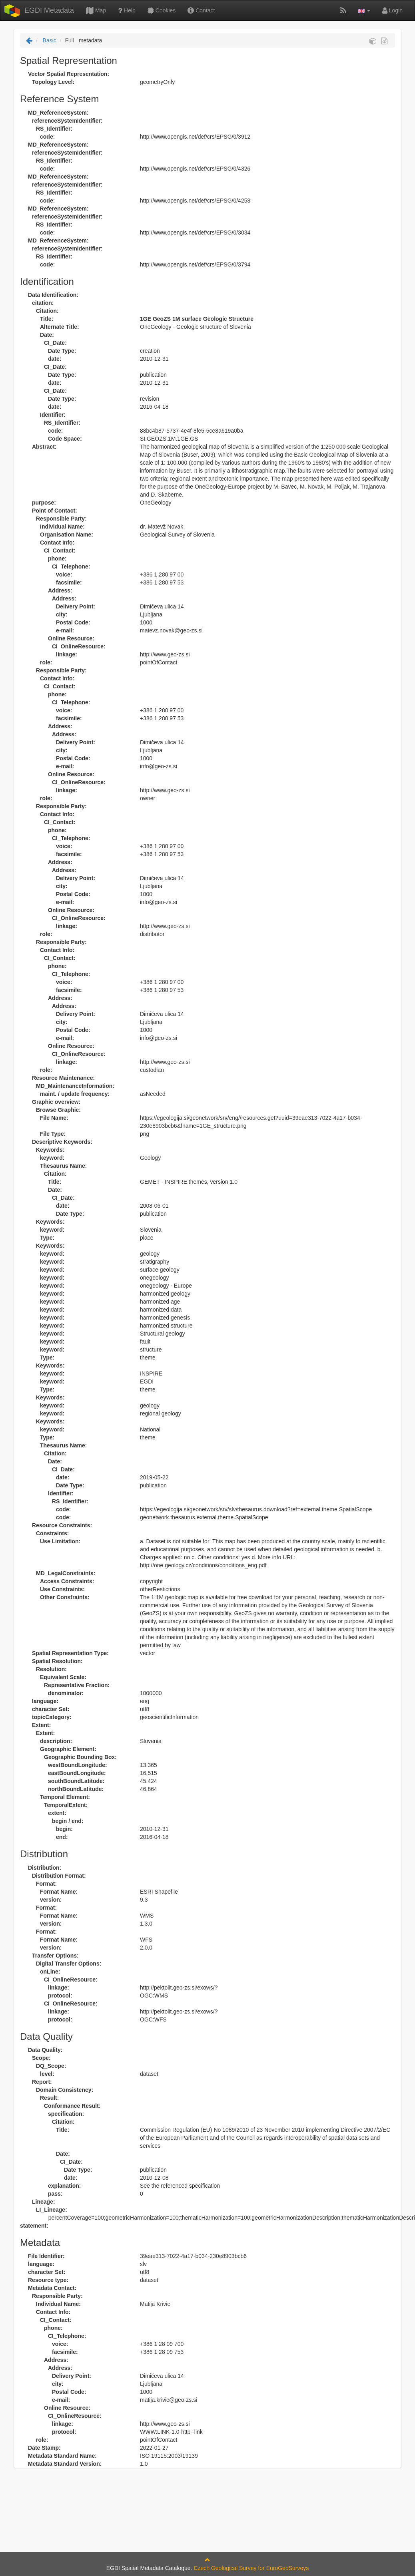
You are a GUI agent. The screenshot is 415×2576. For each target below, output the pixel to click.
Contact (201, 10)
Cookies (162, 10)
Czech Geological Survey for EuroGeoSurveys (251, 2568)
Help (127, 10)
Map (96, 10)
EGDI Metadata (49, 10)
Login (392, 10)
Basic (48, 40)
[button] (364, 10)
